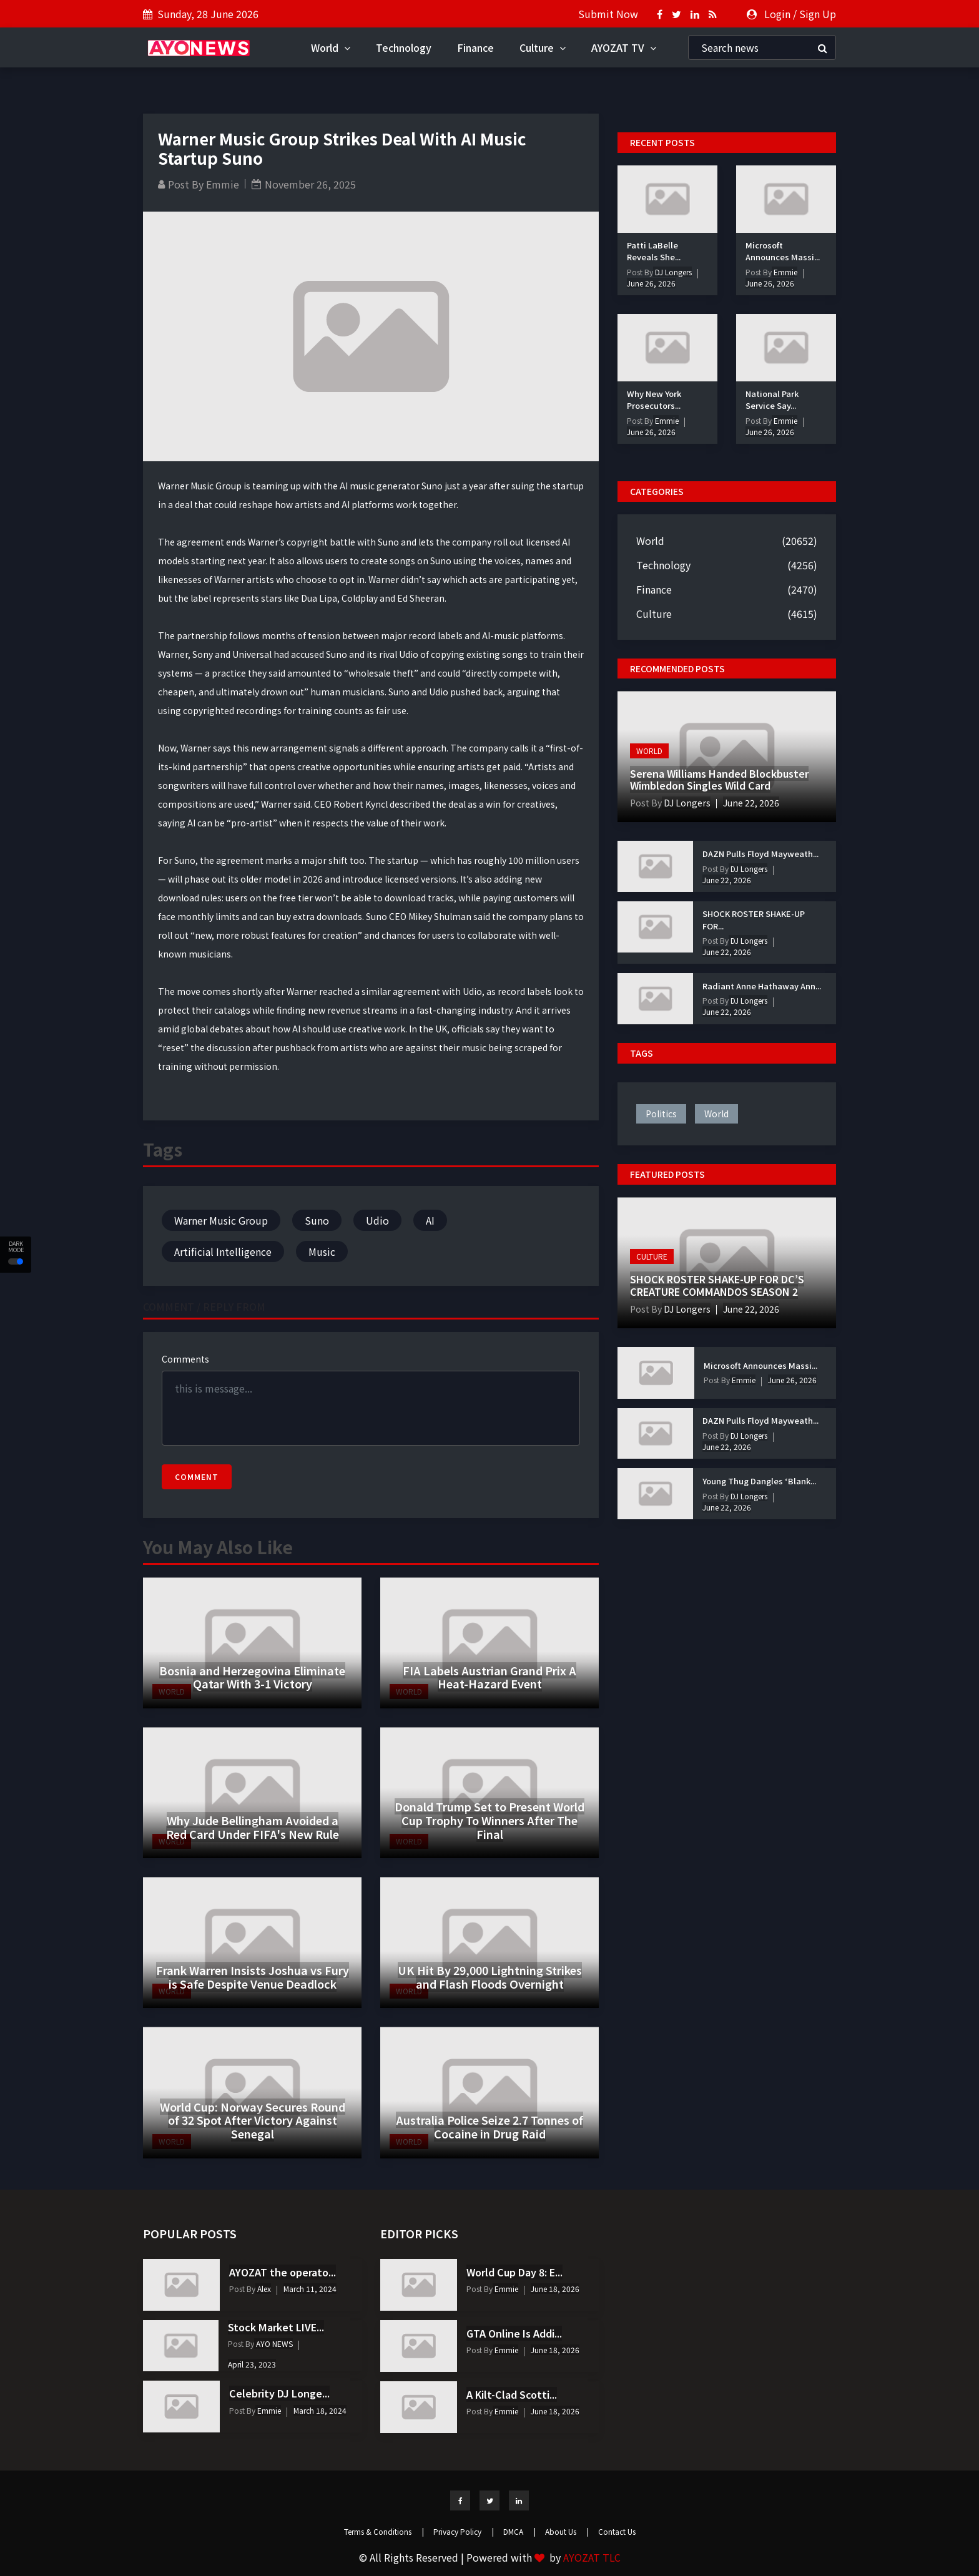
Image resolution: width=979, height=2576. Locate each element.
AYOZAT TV (623, 47)
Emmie (222, 184)
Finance (475, 47)
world (716, 1113)
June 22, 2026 (751, 802)
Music (321, 1251)
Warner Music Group (221, 1220)
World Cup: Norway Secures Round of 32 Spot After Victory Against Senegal (252, 2120)
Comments (185, 1359)
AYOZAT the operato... (282, 2272)
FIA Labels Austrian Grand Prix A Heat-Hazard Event (489, 1677)
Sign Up (817, 13)
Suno (317, 1220)
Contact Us (617, 2531)
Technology (403, 47)
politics (661, 1113)
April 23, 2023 (252, 2364)
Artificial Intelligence (223, 1251)
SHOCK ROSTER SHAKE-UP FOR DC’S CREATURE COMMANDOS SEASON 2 (717, 1284)
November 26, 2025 (310, 184)
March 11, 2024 (310, 2288)
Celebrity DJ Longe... (279, 2393)
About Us (567, 2531)
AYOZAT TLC (592, 2557)
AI (430, 1220)
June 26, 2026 (651, 283)
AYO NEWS (273, 2343)
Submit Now (608, 13)
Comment (197, 1476)
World (330, 47)
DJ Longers (672, 272)
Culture (542, 47)
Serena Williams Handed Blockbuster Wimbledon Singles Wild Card (719, 779)
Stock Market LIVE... (276, 2326)
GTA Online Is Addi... (514, 2333)
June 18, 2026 (555, 2288)
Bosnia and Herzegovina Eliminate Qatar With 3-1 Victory (252, 1677)
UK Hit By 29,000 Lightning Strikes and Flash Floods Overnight (490, 1977)
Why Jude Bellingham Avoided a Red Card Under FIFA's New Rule (252, 1827)
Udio (377, 1220)
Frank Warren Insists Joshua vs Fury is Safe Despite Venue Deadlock (252, 1977)
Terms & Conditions (384, 2531)
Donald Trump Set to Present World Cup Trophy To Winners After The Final (489, 1819)
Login (777, 13)
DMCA (519, 2531)
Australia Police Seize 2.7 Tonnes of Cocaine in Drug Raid (489, 2127)
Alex (263, 2288)
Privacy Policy (463, 2531)
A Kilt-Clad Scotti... (511, 2394)
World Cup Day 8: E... (514, 2272)
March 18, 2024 (320, 2410)
